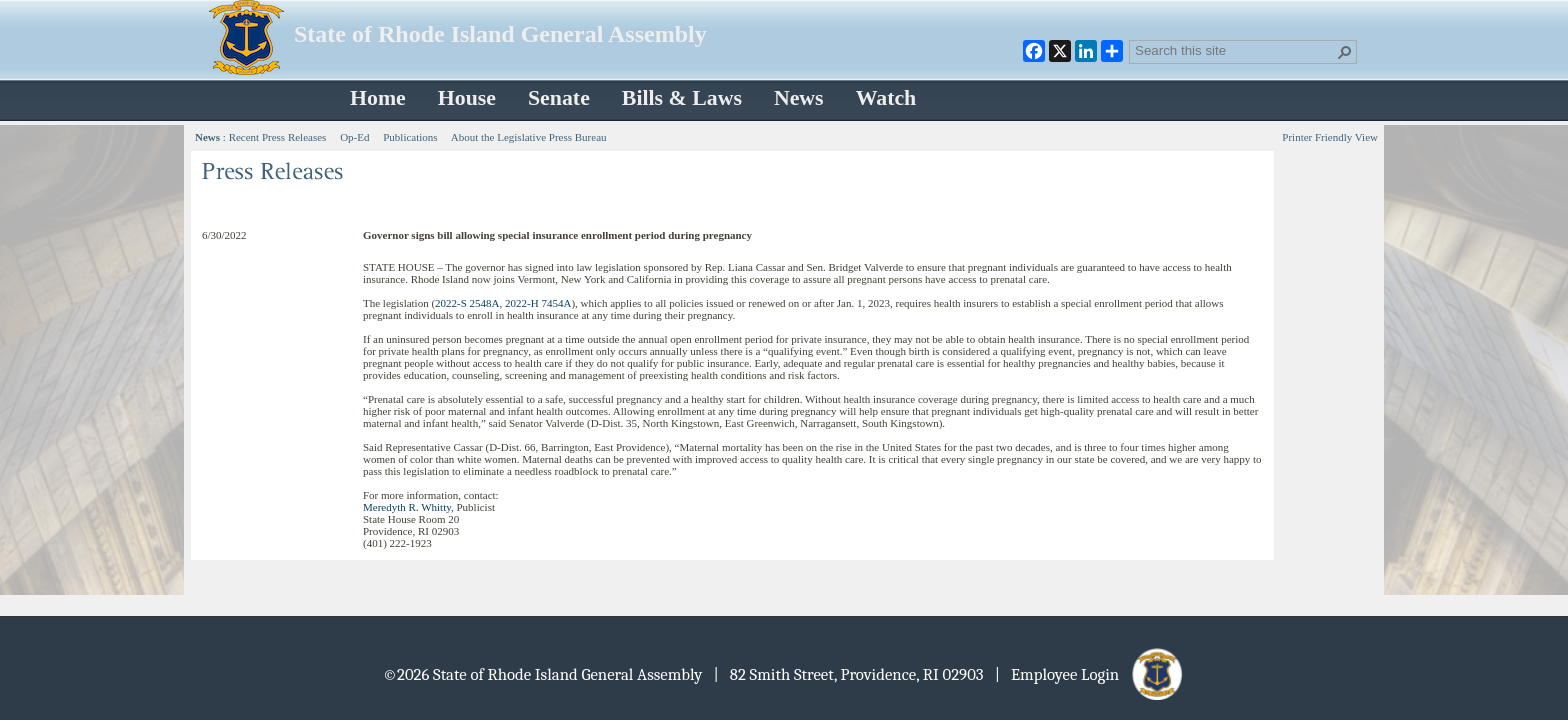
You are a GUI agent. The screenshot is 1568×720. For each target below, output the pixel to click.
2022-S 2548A (467, 303)
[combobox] (1235, 50)
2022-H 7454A (538, 303)
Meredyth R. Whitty (407, 507)
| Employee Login (1090, 674)
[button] (1345, 52)
